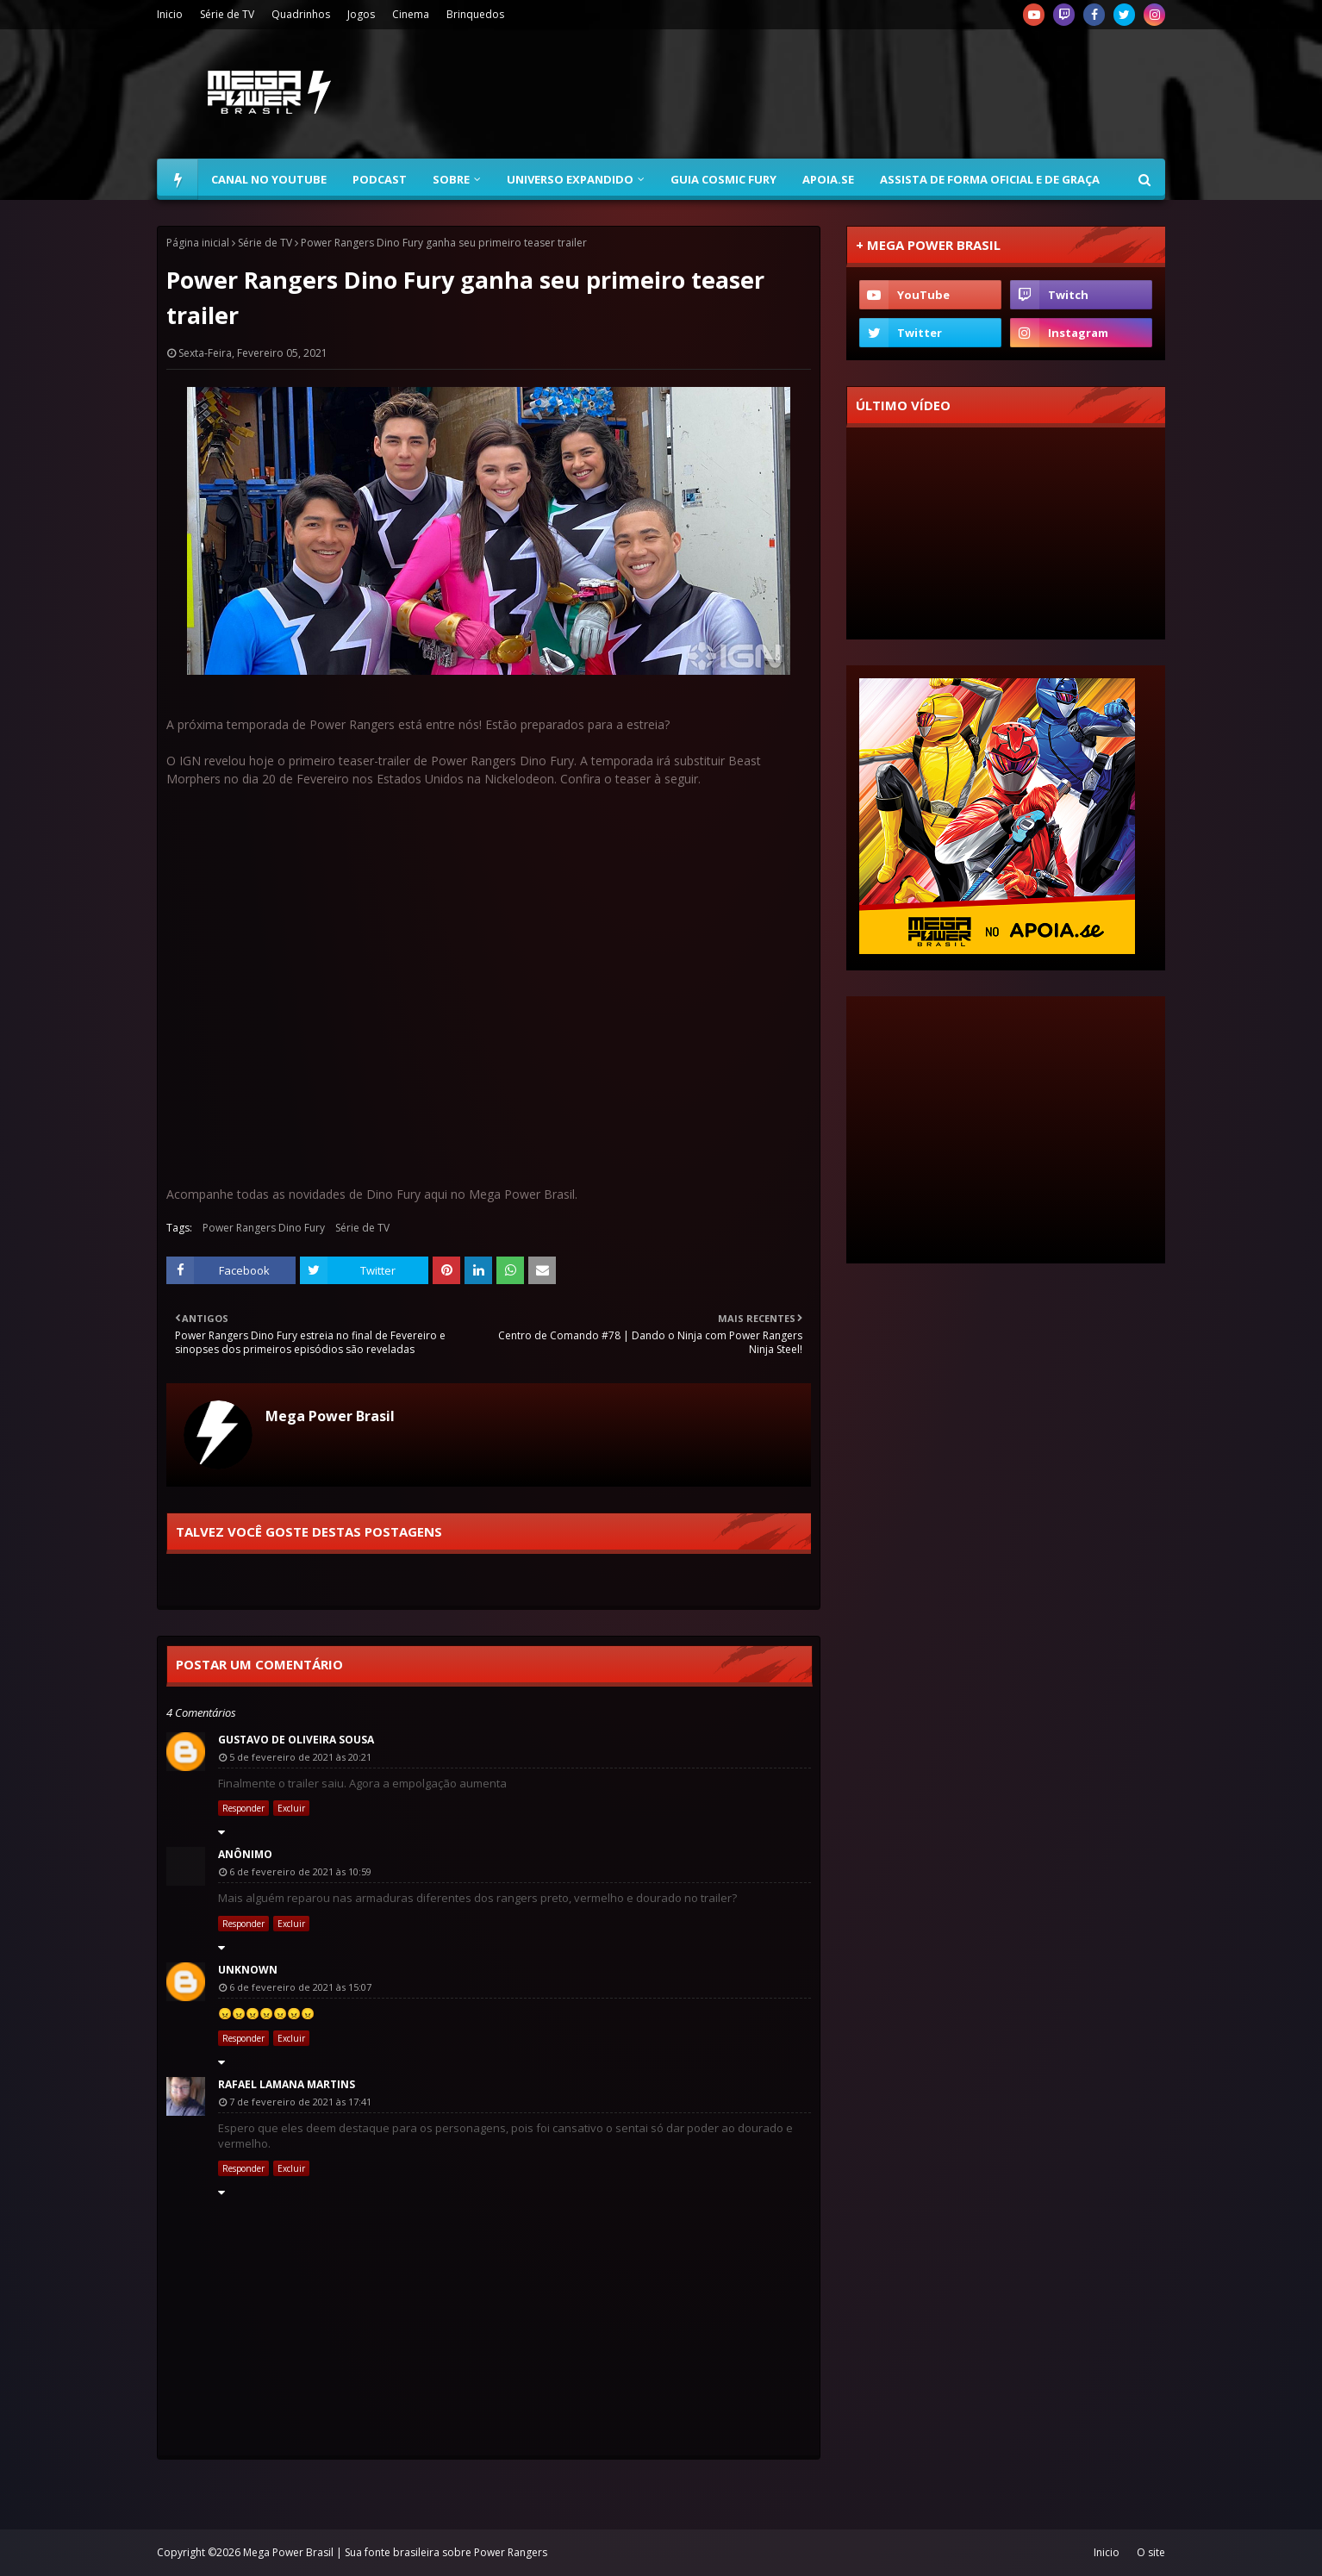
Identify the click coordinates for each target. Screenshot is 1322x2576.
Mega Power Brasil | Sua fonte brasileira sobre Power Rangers (395, 2552)
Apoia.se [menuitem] (828, 179)
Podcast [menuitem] (379, 179)
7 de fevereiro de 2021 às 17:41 (300, 2101)
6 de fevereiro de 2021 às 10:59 (300, 1871)
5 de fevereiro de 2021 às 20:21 (300, 1756)
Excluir (291, 1808)
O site (1151, 2552)
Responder (243, 1808)
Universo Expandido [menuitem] (570, 179)
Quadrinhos (300, 14)
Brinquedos (475, 14)
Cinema (410, 14)
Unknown (247, 1969)
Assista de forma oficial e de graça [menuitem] (990, 179)
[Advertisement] (851, 94)
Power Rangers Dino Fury (264, 1227)
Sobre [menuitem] (451, 179)
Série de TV (227, 14)
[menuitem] (177, 179)
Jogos (361, 14)
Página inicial (197, 242)
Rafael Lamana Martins (286, 2084)
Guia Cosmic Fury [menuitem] (723, 179)
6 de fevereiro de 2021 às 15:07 (300, 1986)
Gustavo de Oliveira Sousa (296, 1739)
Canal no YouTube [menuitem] (269, 179)
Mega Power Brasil (330, 1416)
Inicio (170, 14)
